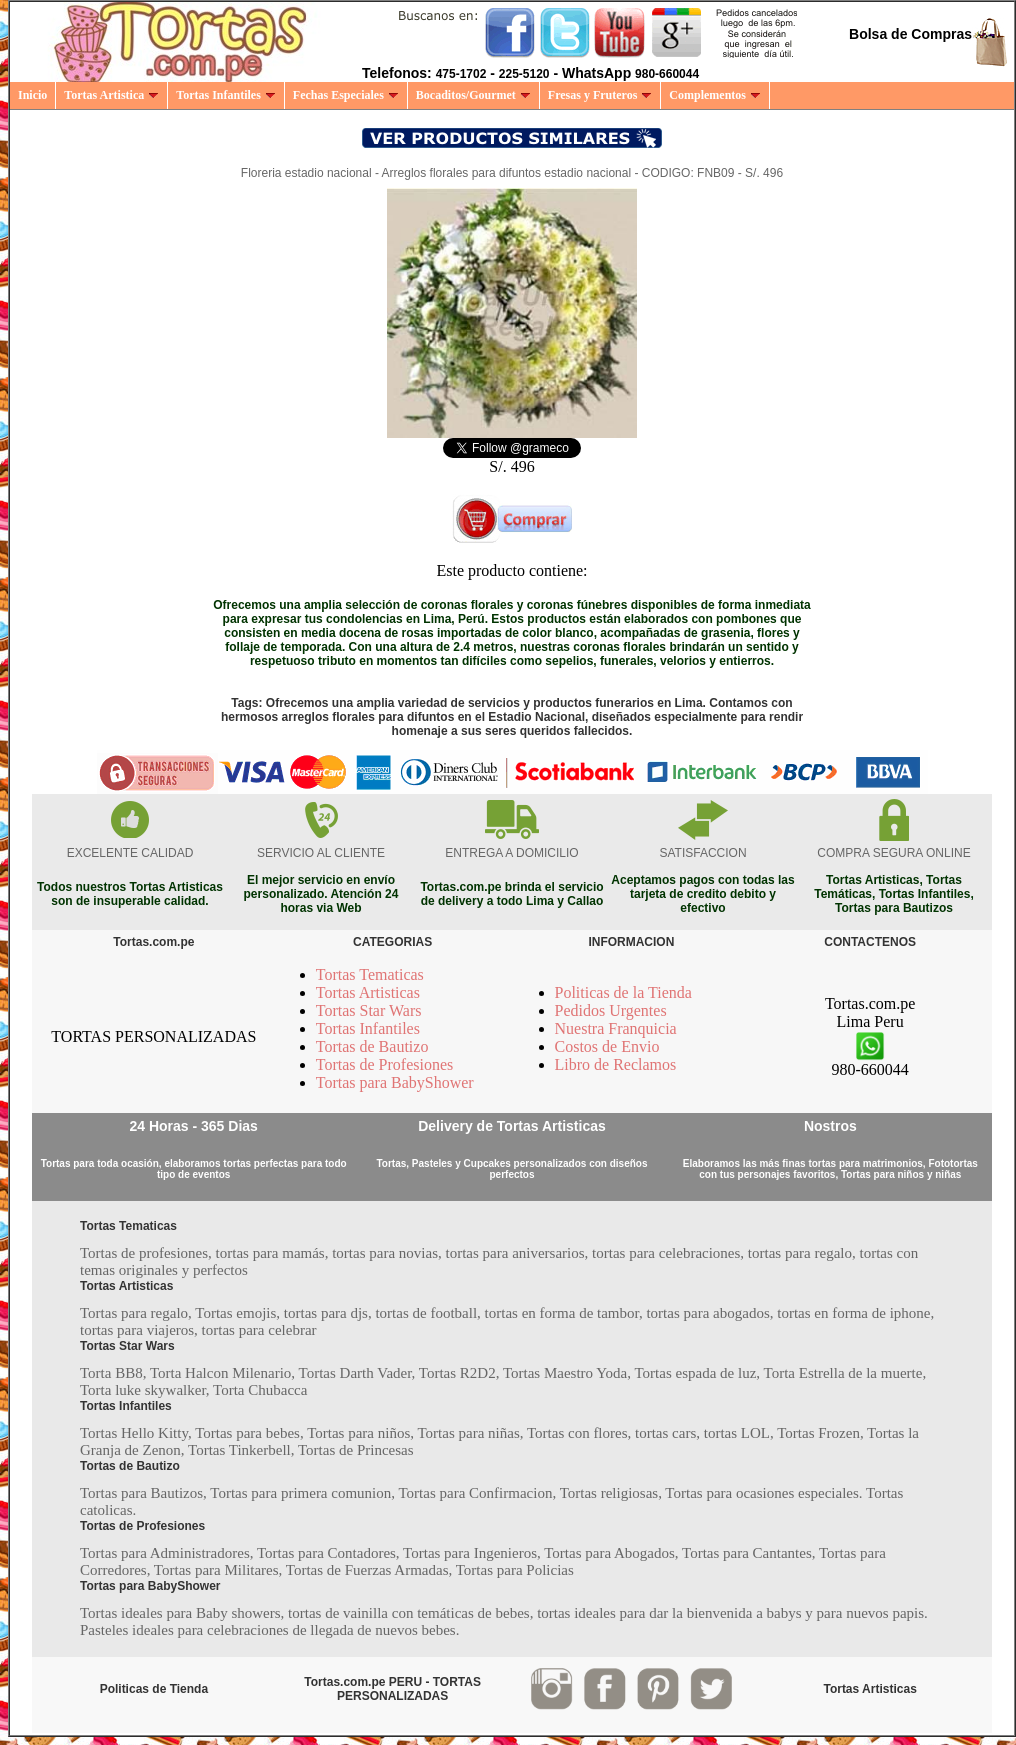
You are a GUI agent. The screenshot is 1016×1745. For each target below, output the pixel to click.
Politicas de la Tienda (623, 992)
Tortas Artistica (111, 95)
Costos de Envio (607, 1046)
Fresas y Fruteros (600, 95)
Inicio (32, 95)
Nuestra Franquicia (616, 1028)
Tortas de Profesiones (385, 1064)
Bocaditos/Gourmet (473, 95)
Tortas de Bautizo (372, 1046)
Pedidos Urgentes (611, 1010)
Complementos (715, 95)
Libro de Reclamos (616, 1064)
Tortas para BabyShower (395, 1082)
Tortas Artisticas (368, 992)
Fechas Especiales (346, 95)
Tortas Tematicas (370, 974)
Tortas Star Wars (369, 1010)
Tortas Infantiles (226, 95)
